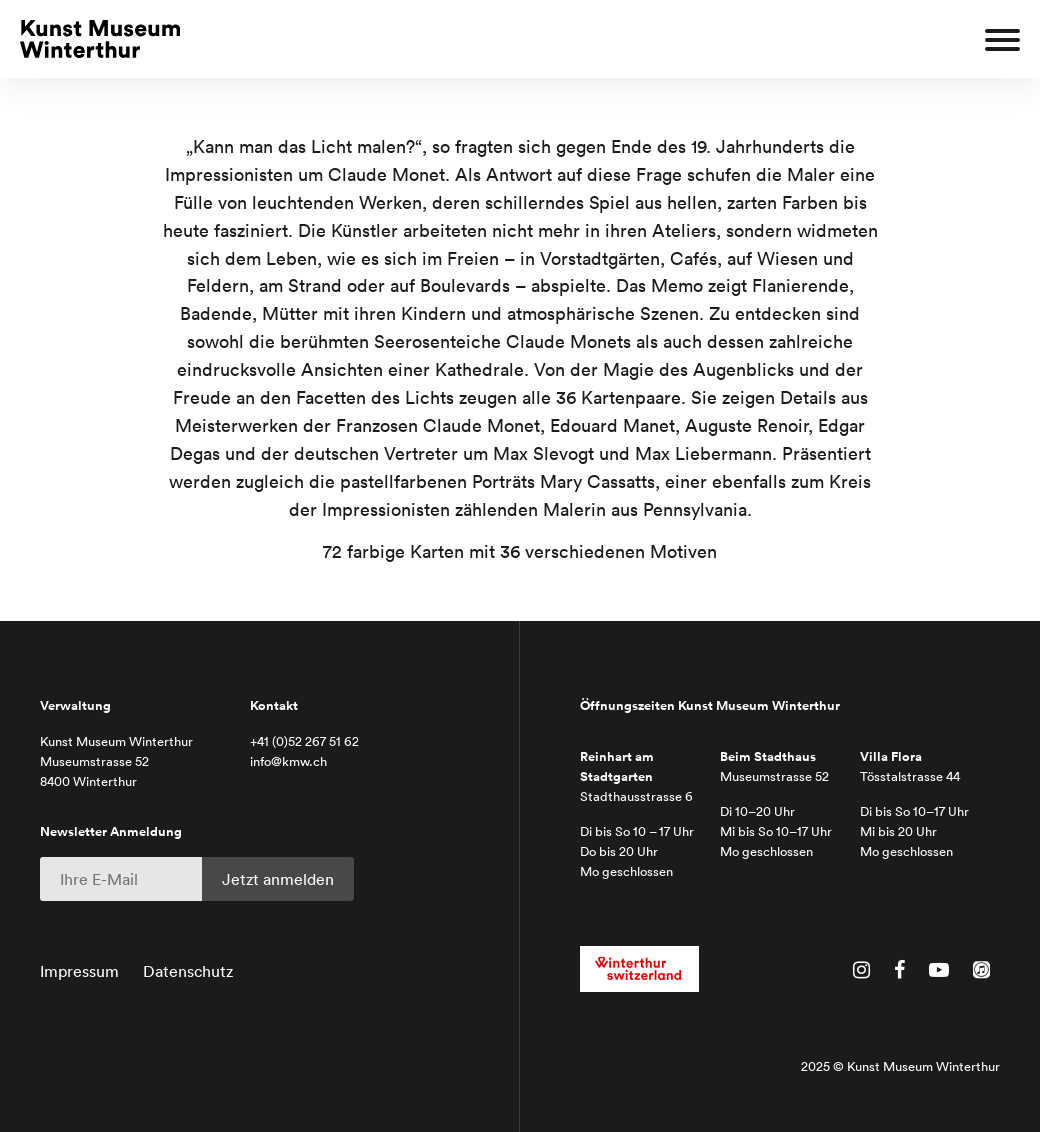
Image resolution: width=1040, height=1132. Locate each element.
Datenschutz (188, 971)
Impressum (79, 971)
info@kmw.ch (288, 761)
